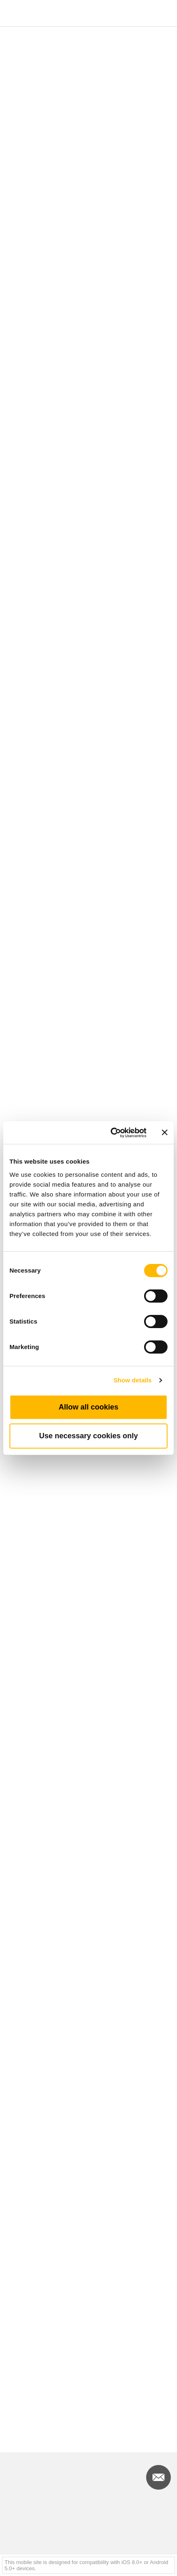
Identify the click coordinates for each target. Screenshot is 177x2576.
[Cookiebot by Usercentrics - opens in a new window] (111, 1132)
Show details (133, 1380)
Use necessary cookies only (88, 1436)
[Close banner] (165, 1132)
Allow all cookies (88, 1407)
